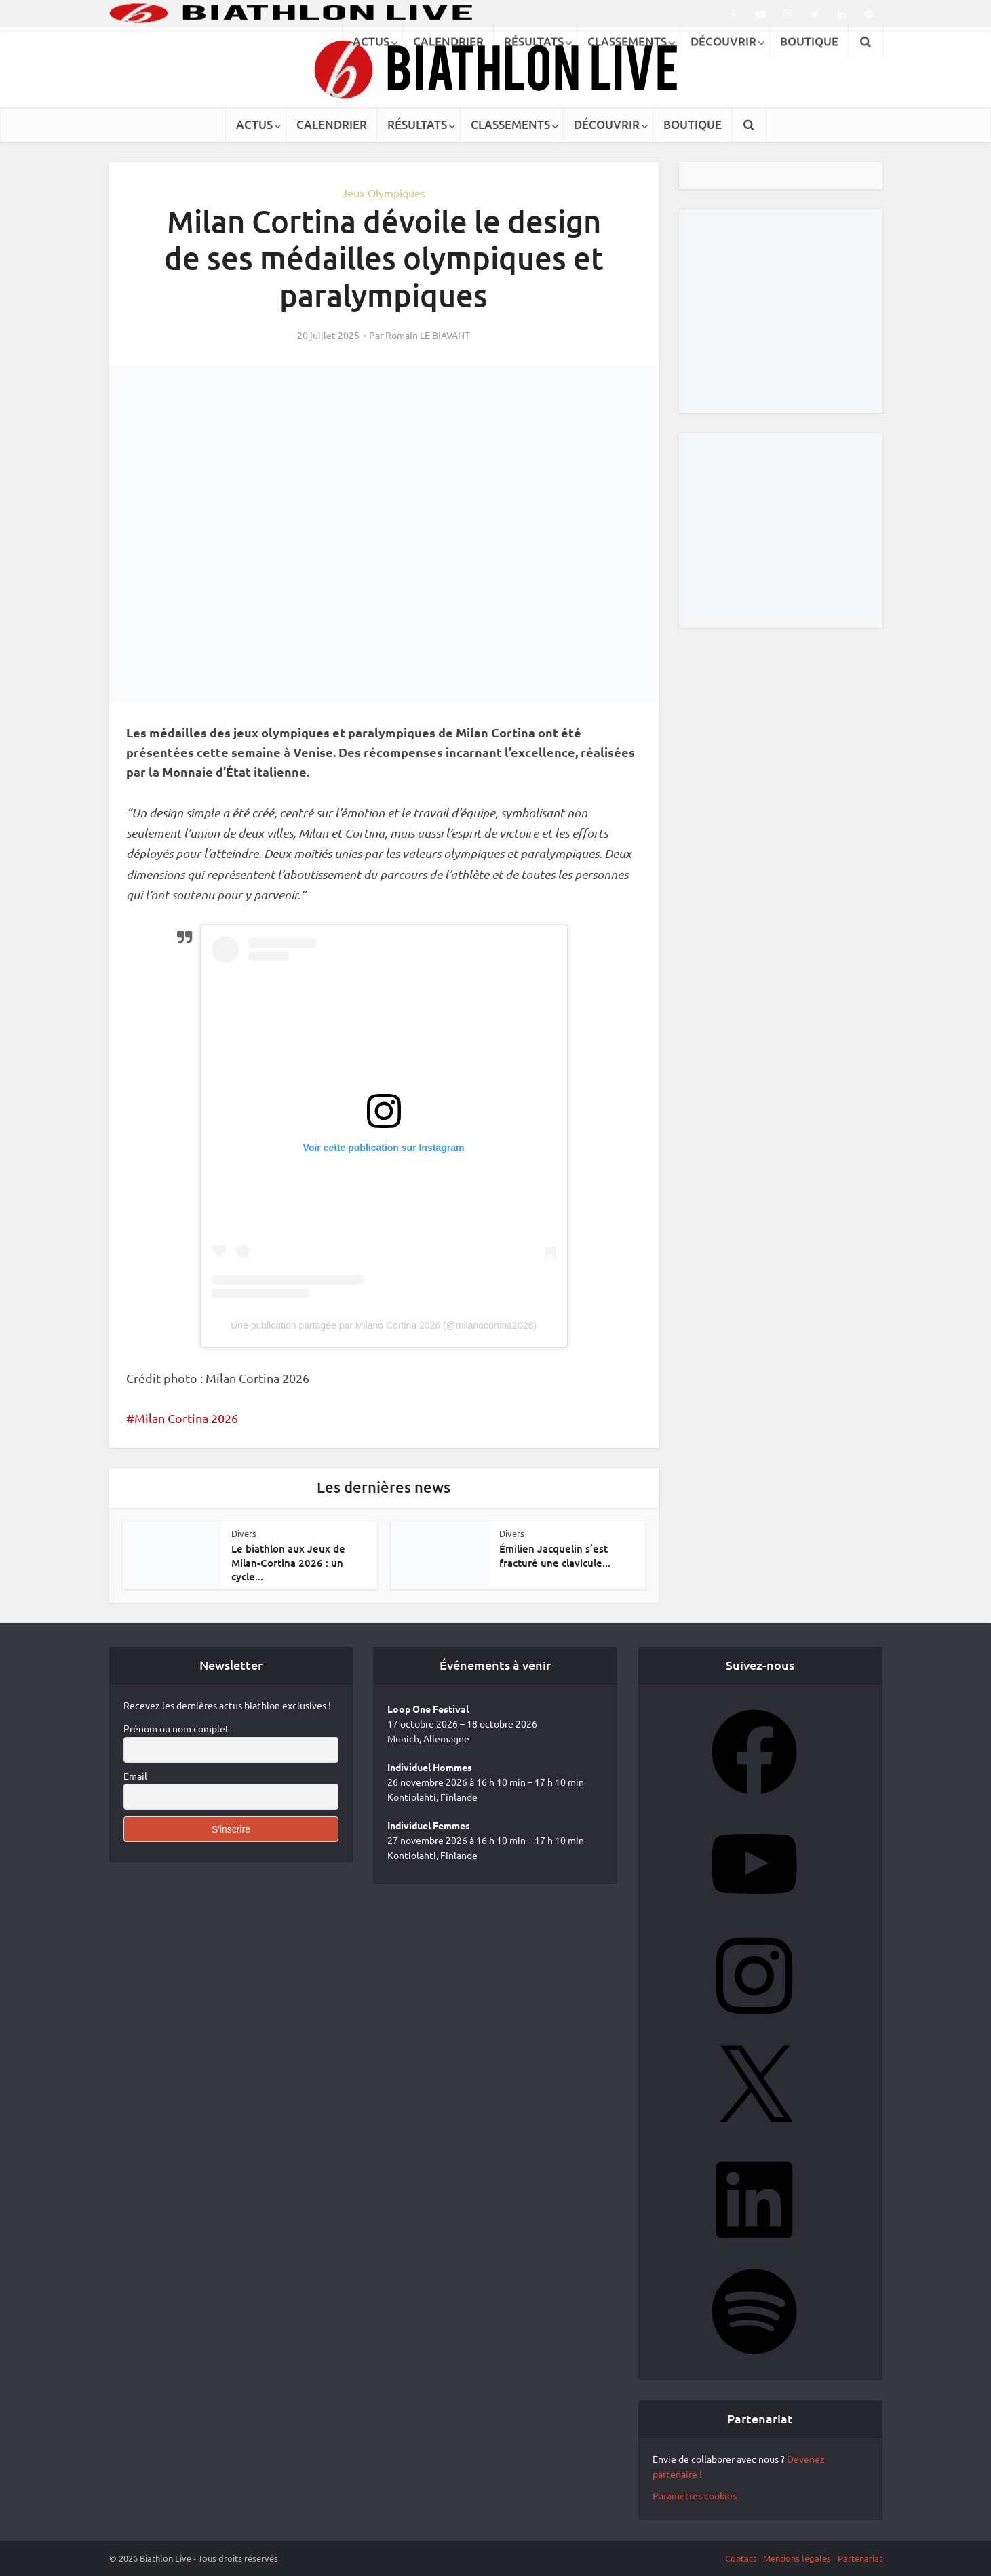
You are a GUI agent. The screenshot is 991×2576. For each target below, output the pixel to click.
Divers (243, 1533)
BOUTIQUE (692, 124)
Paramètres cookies (695, 2495)
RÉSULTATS (417, 124)
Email (135, 1776)
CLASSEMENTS (510, 124)
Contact (740, 2558)
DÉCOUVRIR (607, 124)
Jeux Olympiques (383, 192)
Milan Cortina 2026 (186, 1418)
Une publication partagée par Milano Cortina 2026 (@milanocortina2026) (384, 1325)
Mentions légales (797, 2558)
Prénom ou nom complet (176, 1728)
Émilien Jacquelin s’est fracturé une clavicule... (554, 1555)
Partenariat (860, 2558)
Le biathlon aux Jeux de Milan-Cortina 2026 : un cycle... (288, 1562)
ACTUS (254, 124)
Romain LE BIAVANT (427, 335)
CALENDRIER (331, 124)
